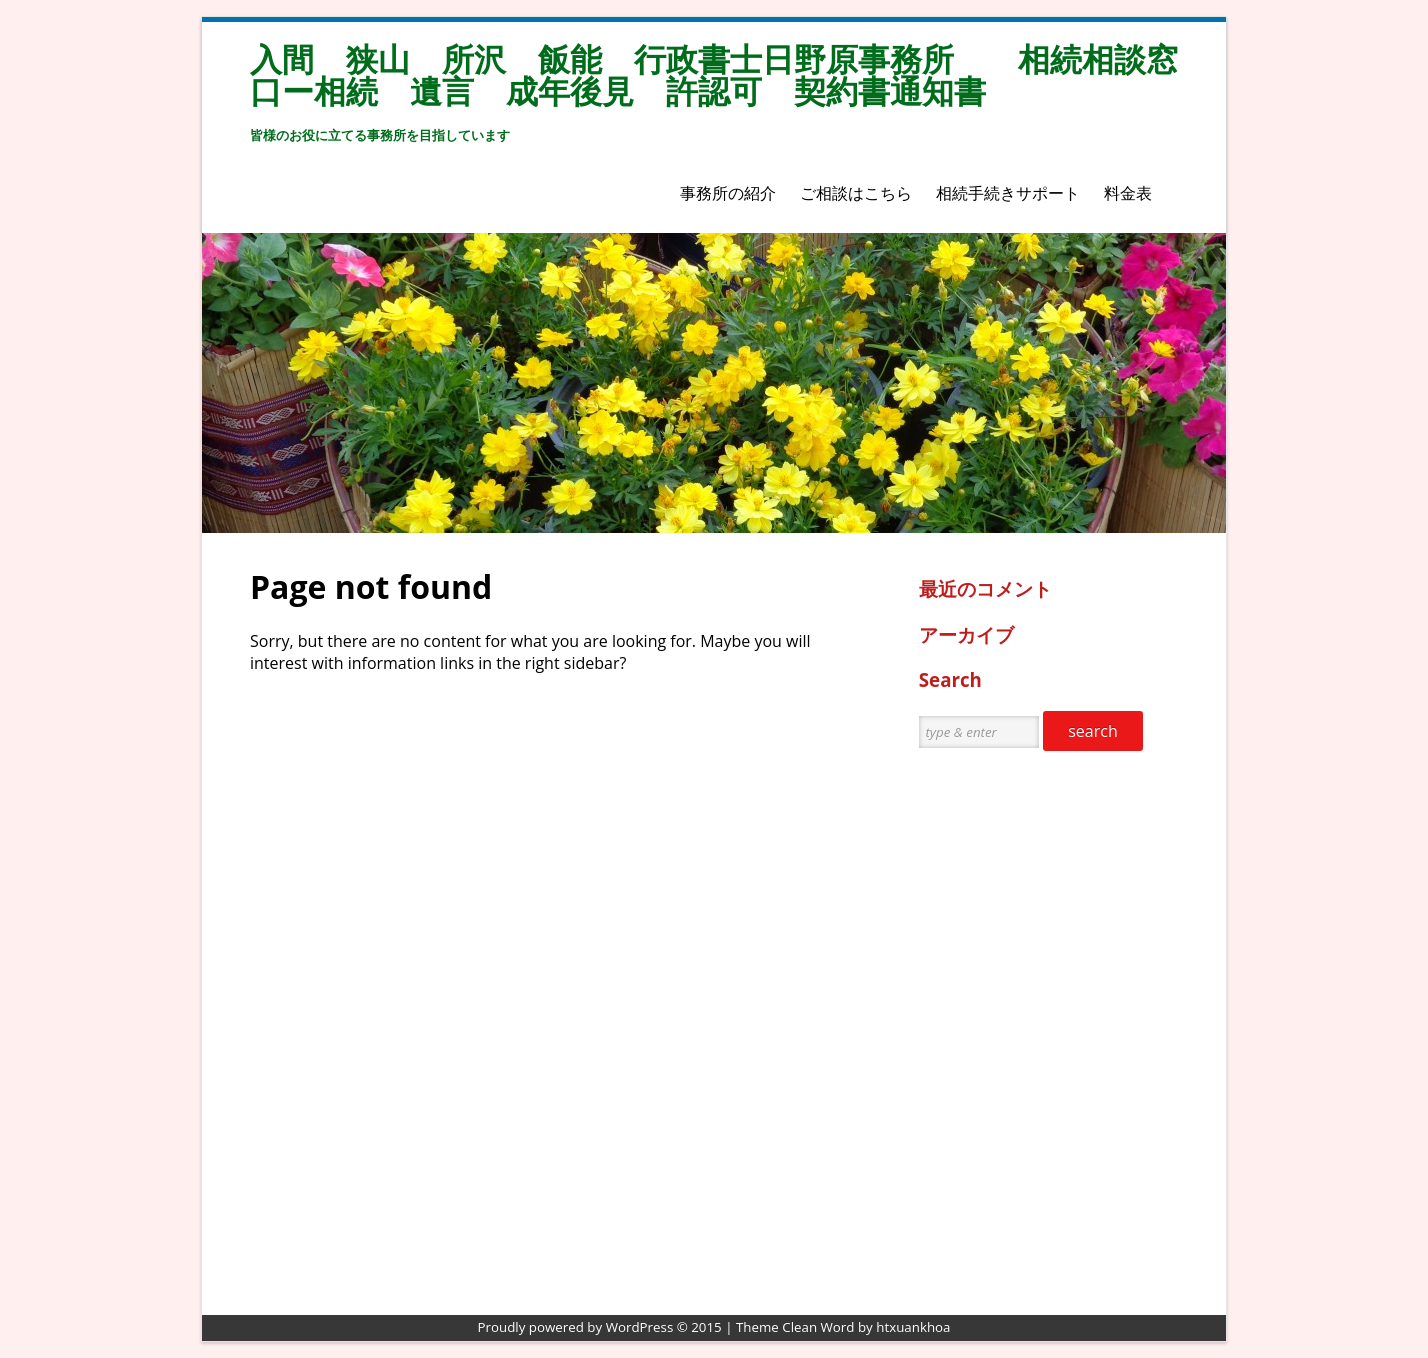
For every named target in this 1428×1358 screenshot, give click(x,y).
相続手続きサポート (1008, 193)
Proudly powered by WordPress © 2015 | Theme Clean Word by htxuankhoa (714, 1327)
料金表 (1128, 193)
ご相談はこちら (856, 193)
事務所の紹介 (728, 193)
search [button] (1093, 731)
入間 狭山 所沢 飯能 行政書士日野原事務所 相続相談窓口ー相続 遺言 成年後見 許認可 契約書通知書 (714, 74)
